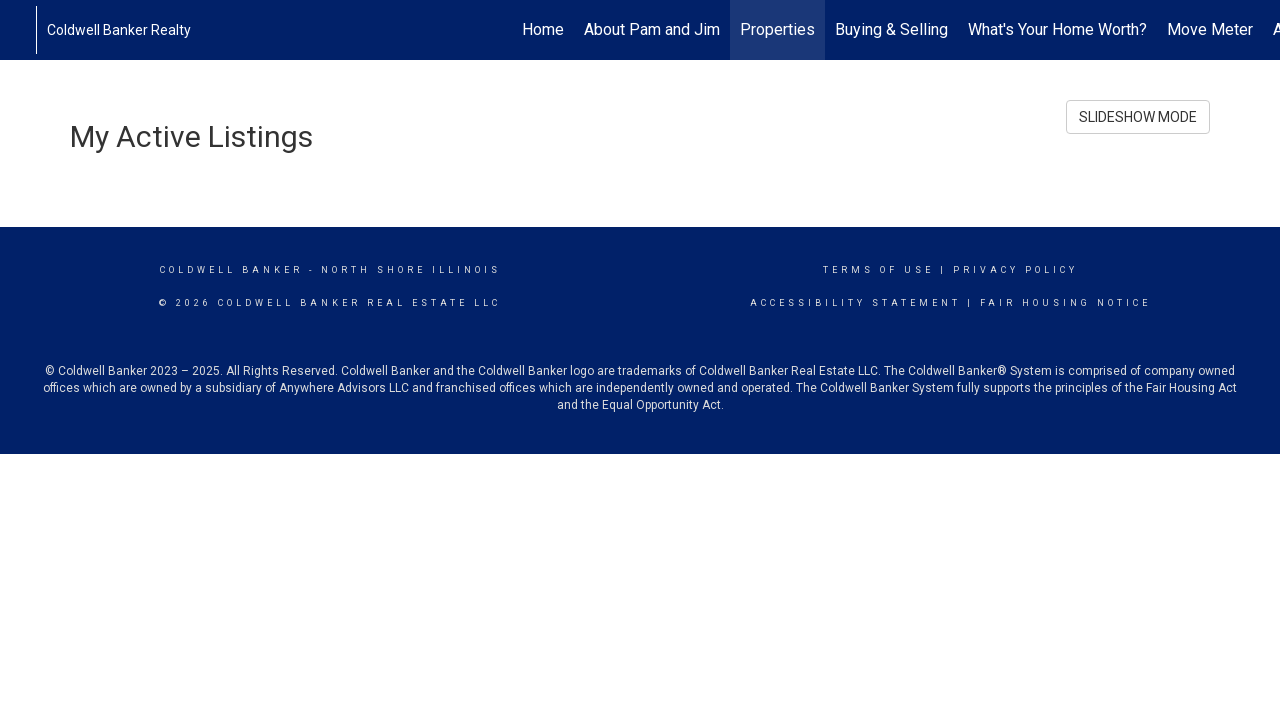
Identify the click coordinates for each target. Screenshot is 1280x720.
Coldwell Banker (231, 270)
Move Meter (1210, 29)
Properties (777, 29)
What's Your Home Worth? (1057, 29)
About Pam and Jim (652, 29)
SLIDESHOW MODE (1138, 117)
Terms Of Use (878, 270)
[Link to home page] (25, 30)
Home (543, 29)
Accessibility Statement (855, 303)
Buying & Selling (891, 29)
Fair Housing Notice (1065, 303)
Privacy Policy (1015, 270)
